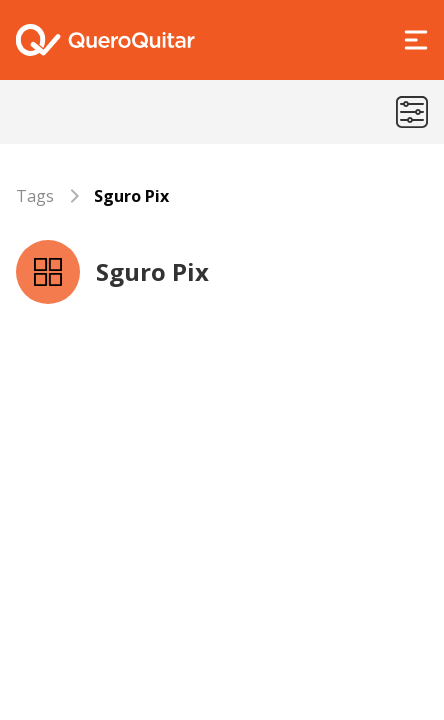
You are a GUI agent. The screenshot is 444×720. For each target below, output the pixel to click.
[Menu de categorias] (412, 112)
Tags (35, 196)
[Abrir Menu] (416, 40)
